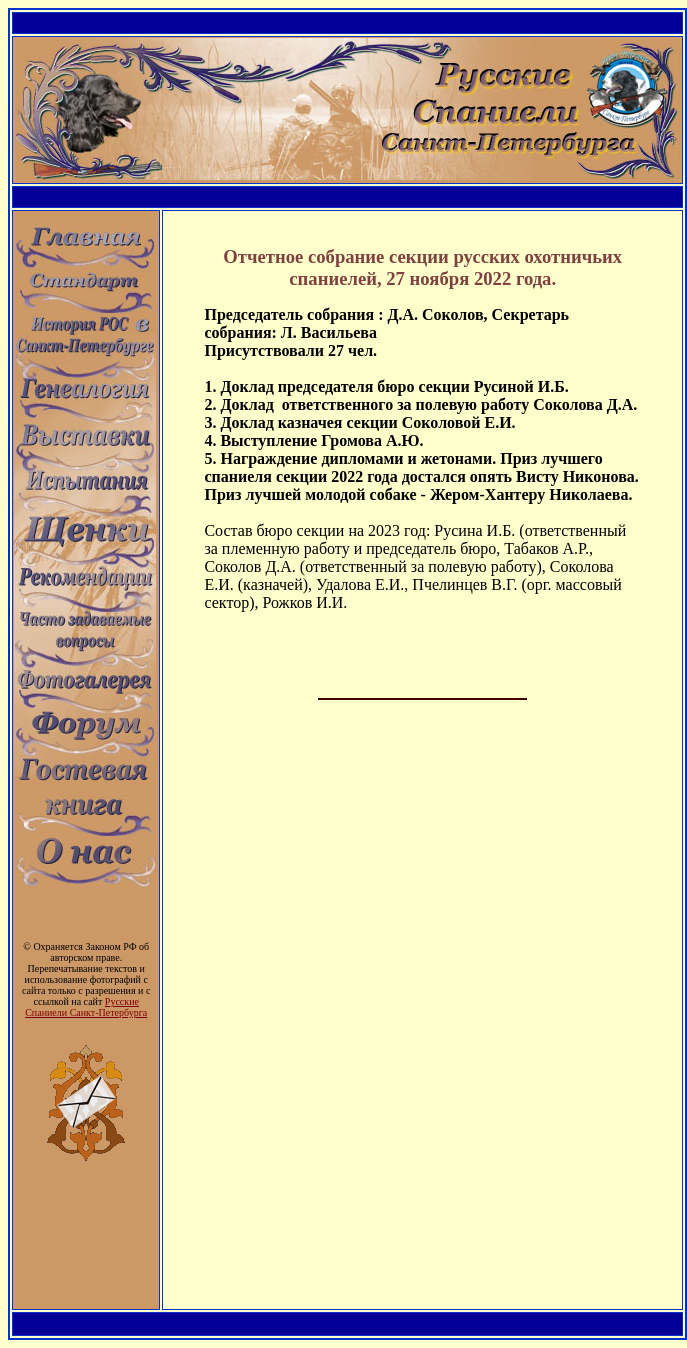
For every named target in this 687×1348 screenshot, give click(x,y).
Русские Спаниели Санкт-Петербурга (86, 1007)
